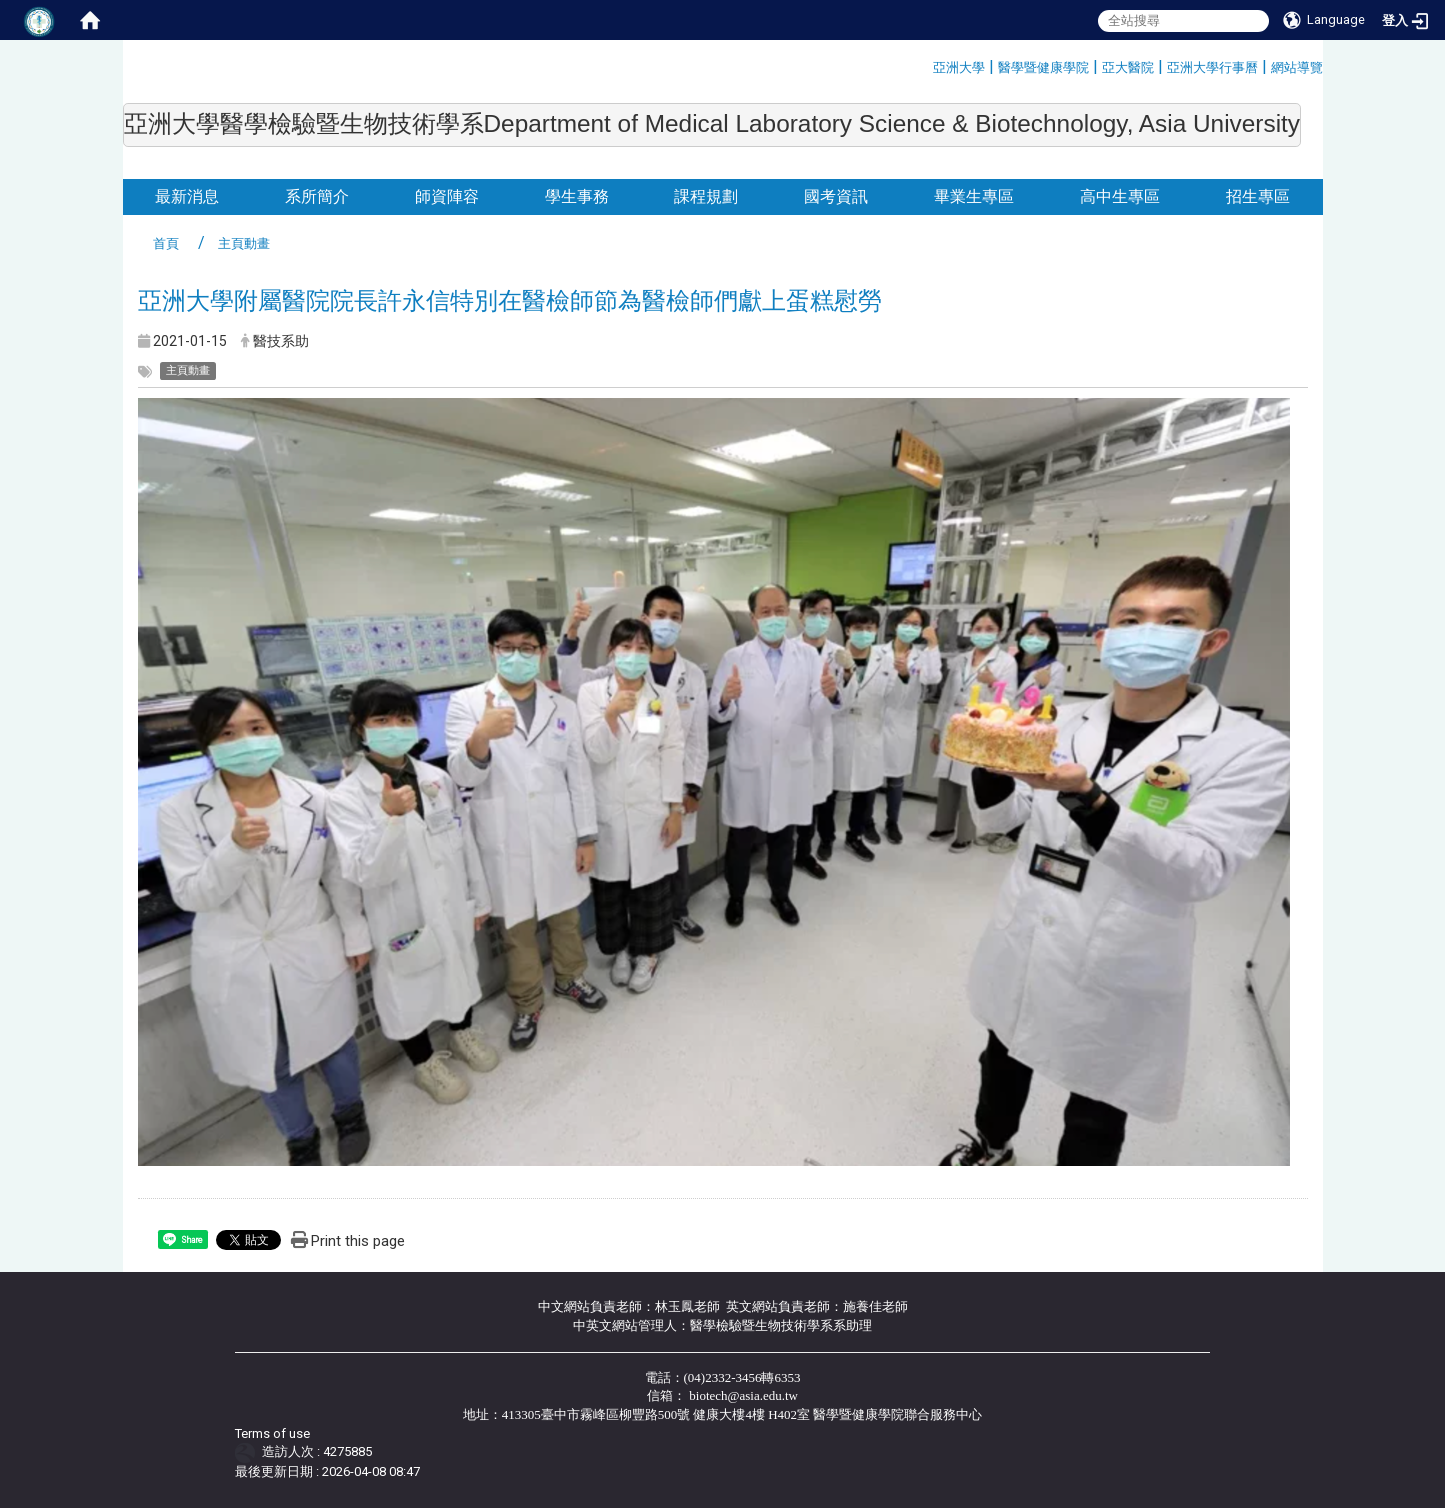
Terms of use (272, 1433)
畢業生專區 (974, 196)
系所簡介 (317, 196)
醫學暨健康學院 (1043, 67)
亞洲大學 (959, 67)
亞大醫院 (1128, 67)
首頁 (166, 243)
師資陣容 (447, 196)
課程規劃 (706, 196)
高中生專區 (1120, 196)
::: (925, 64)
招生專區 (1258, 196)
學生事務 (577, 196)
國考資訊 (836, 196)
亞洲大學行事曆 (1212, 67)
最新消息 (187, 196)
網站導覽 (1297, 67)
